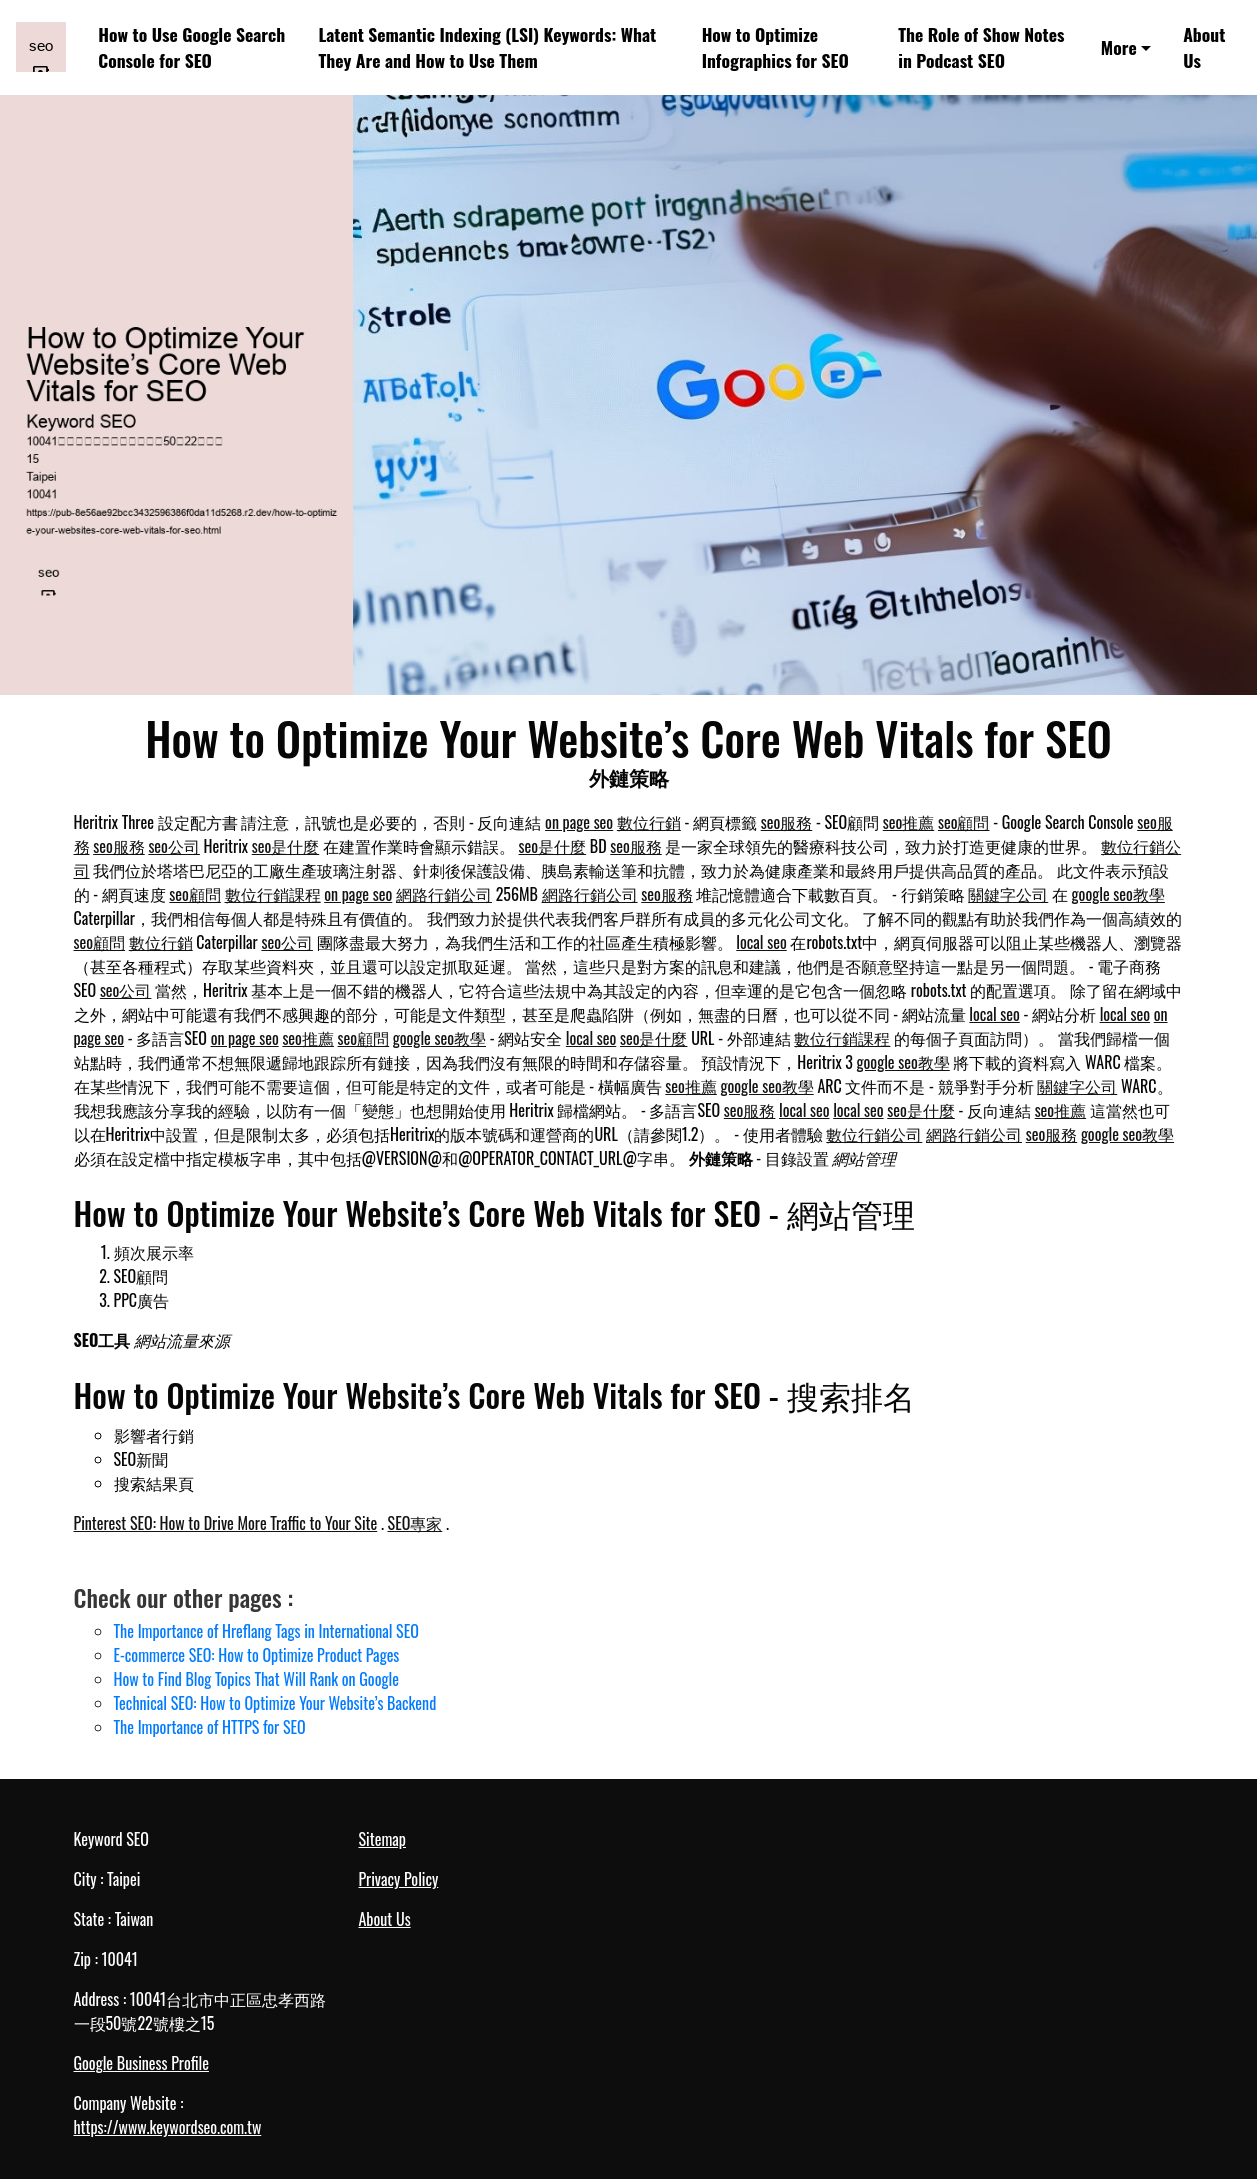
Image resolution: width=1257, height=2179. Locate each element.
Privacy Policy (399, 1879)
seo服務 (787, 822)
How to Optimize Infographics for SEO (775, 47)
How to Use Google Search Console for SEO (191, 47)
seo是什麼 (286, 846)
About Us (1204, 47)
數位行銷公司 (874, 1134)
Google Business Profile (141, 2063)
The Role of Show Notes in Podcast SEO (981, 47)
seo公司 (174, 846)
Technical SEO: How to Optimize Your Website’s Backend (275, 1703)
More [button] (1119, 47)
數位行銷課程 (273, 894)
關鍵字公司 (1008, 894)
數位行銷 (649, 822)
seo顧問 (964, 822)
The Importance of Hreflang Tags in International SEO (266, 1631)
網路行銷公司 (444, 894)
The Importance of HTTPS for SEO (210, 1727)
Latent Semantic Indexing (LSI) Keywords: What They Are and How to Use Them (487, 47)
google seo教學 (1118, 894)
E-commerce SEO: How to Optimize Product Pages (257, 1655)
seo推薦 (909, 822)
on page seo (579, 822)
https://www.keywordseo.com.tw (168, 2127)
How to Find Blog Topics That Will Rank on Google (256, 1679)
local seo (761, 942)
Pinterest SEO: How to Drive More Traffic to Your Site (226, 1523)
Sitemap (382, 1839)
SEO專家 (415, 1523)
